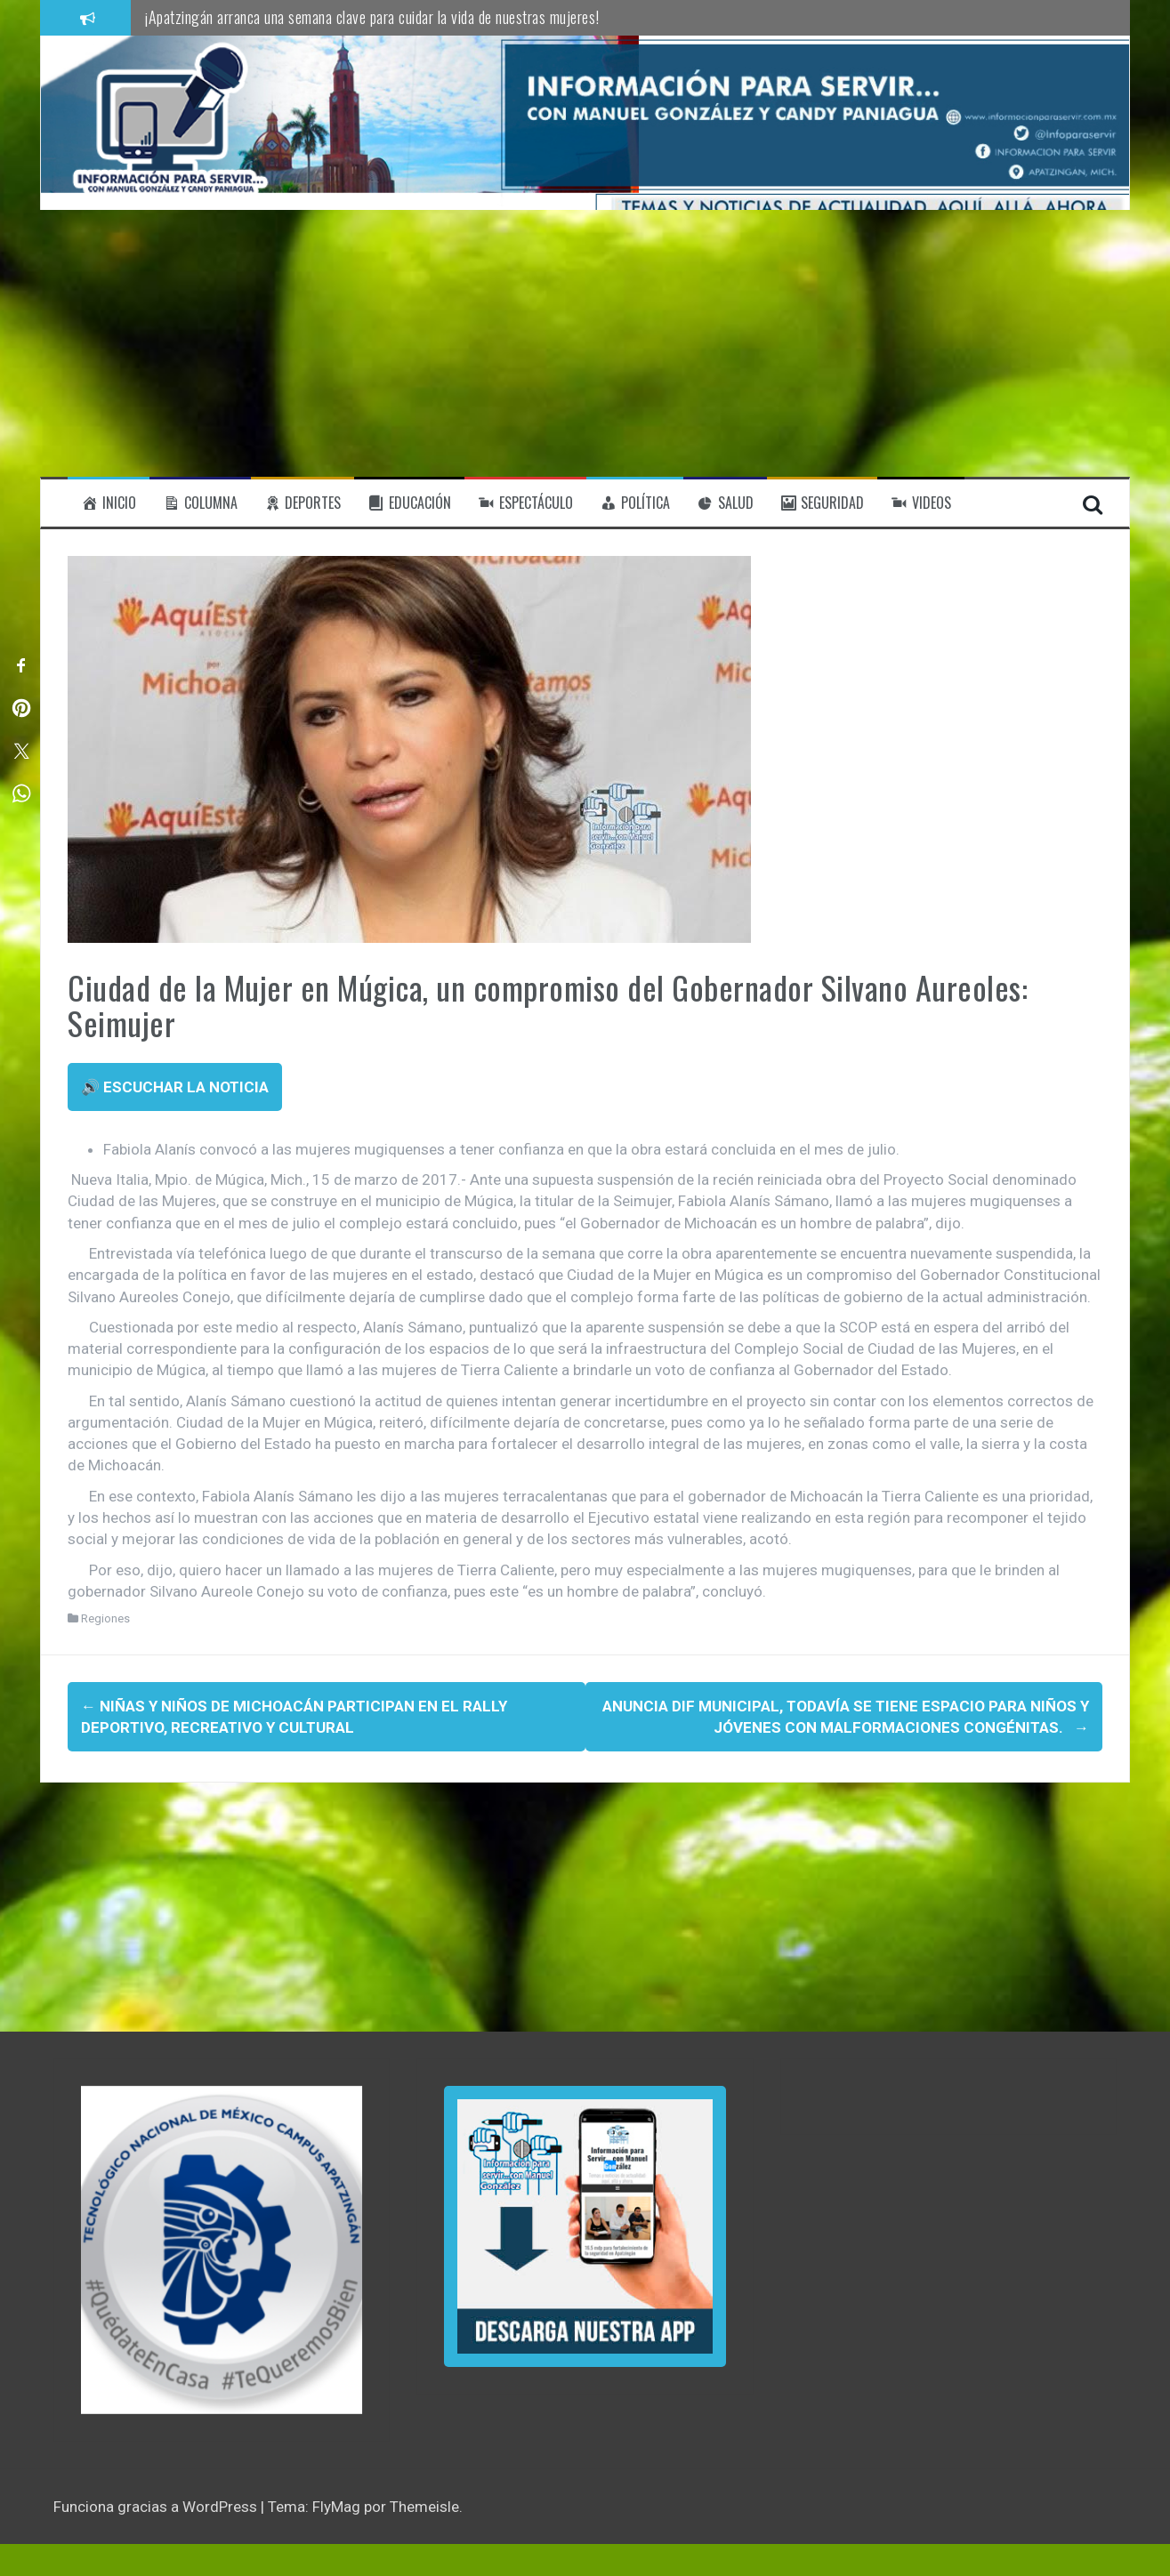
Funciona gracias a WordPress (157, 2503)
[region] (221, 2246)
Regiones (105, 1618)
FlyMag (336, 2503)
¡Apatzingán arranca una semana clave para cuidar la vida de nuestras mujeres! (372, 16)
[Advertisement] (585, 343)
